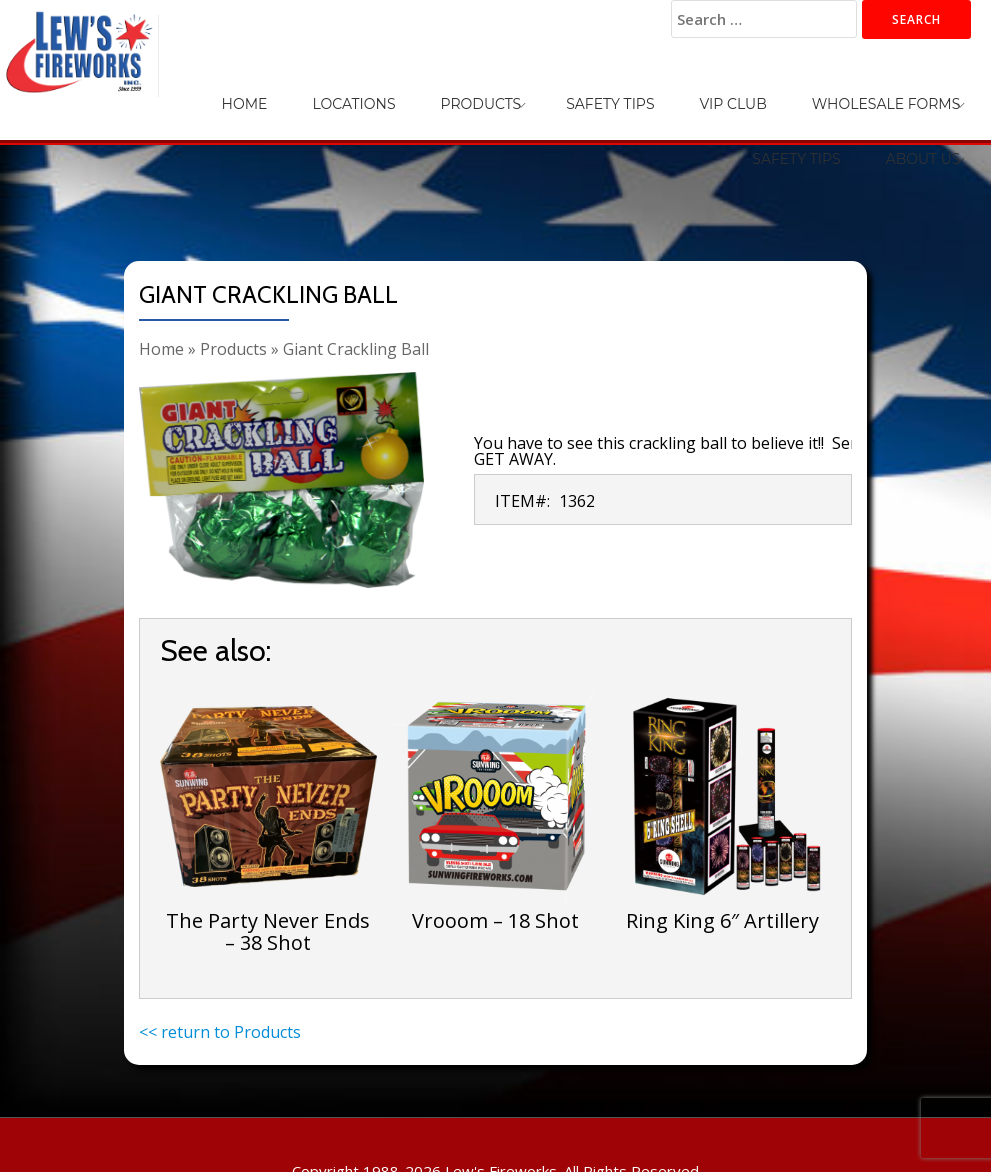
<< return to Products (220, 1032)
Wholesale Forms (696, 90)
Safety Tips (471, 90)
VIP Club (568, 90)
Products (367, 90)
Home (182, 90)
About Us (935, 90)
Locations (265, 90)
